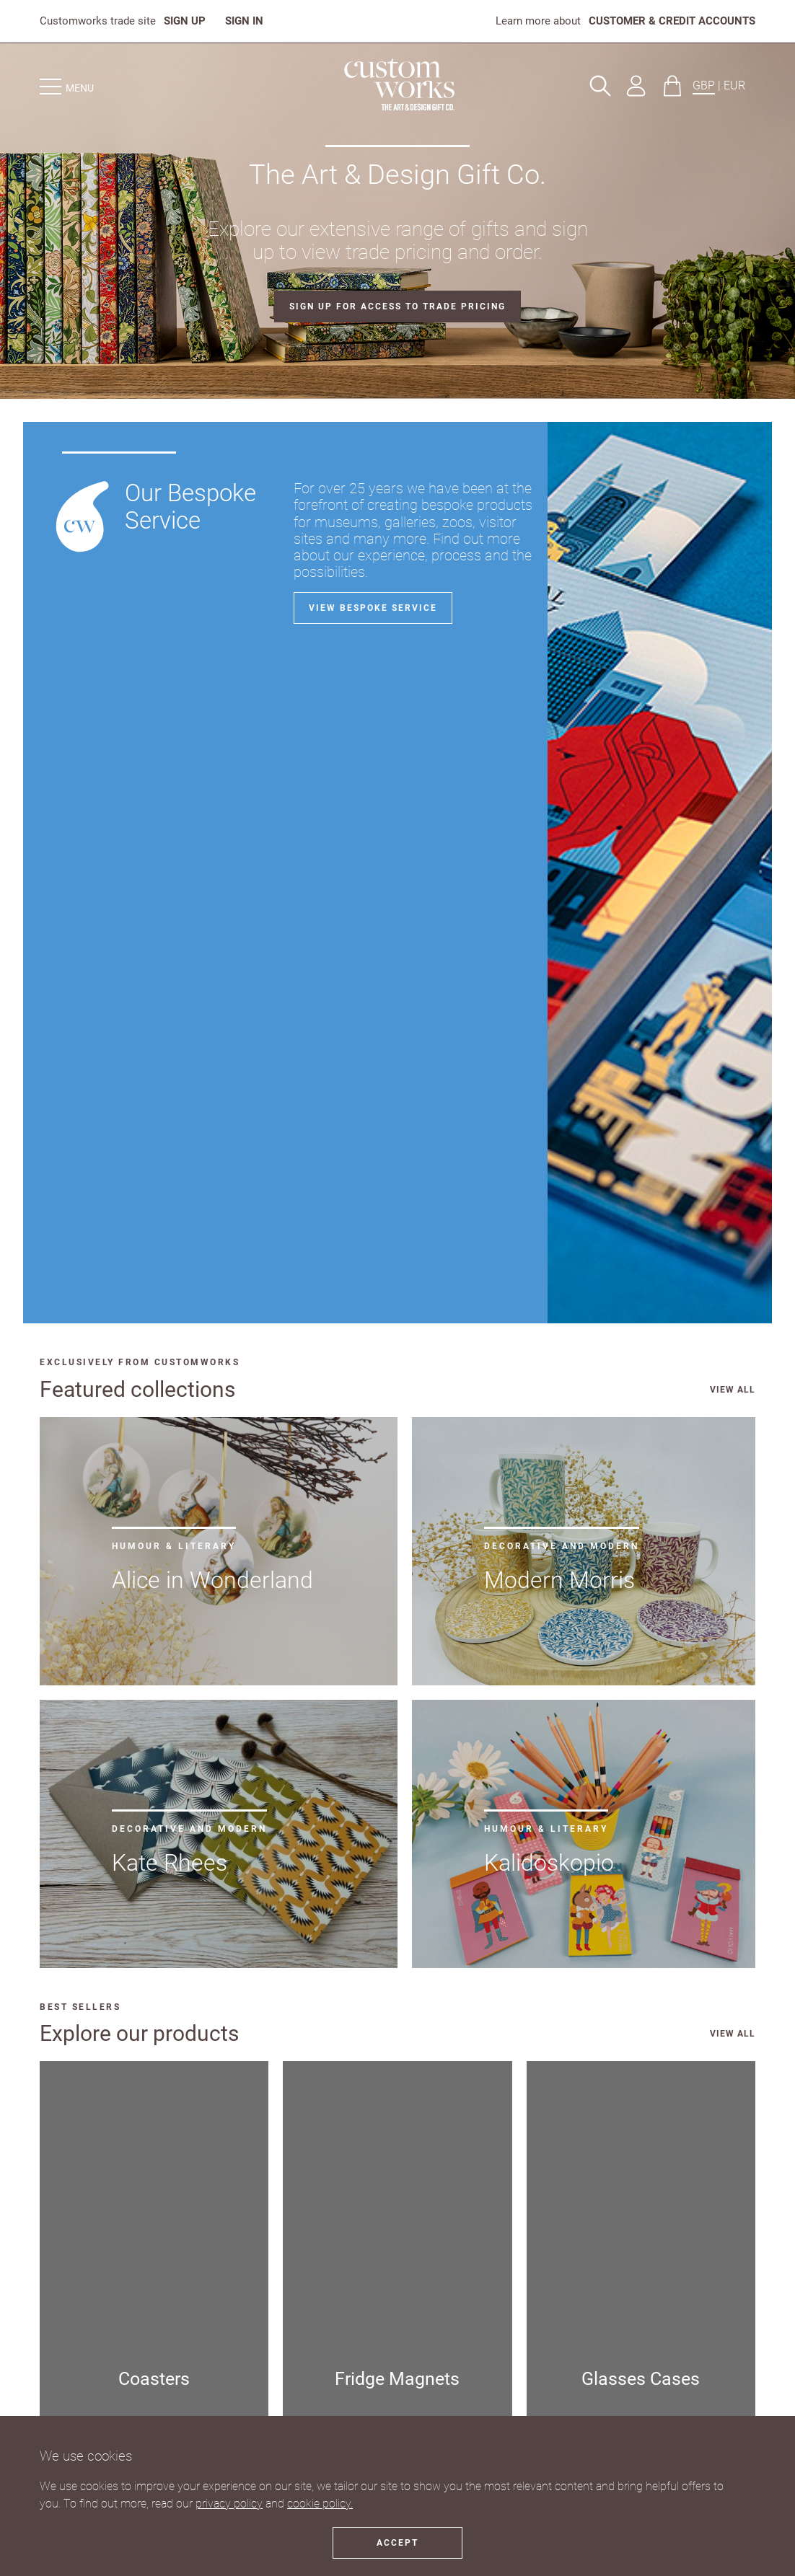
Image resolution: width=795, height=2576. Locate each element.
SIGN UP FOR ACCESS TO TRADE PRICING (397, 306)
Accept (397, 2543)
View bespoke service (373, 608)
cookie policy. (320, 2503)
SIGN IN (244, 20)
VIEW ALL (732, 1390)
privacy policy (229, 2503)
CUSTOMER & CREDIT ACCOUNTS (672, 20)
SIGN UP (185, 20)
